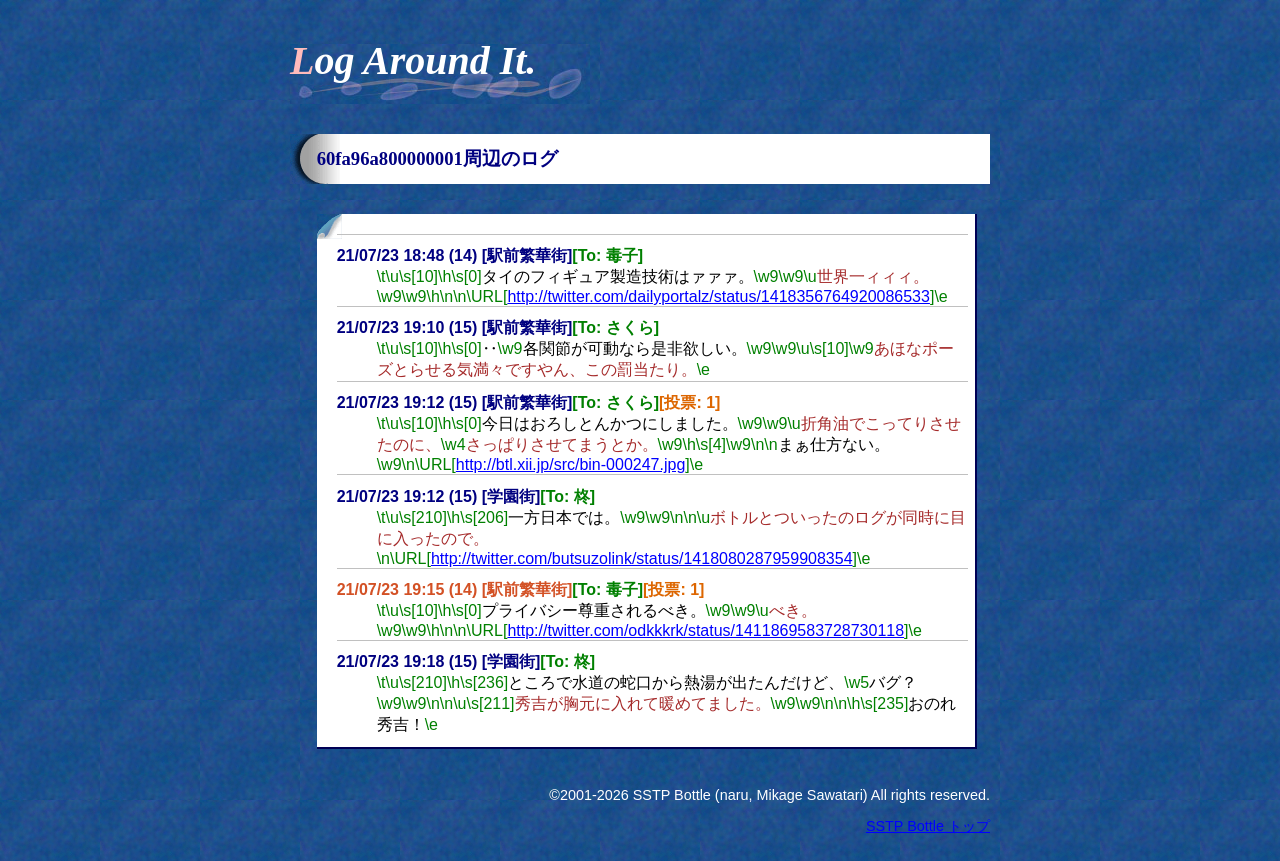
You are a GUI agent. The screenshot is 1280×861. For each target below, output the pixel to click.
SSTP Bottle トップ (928, 826)
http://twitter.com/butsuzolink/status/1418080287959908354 (642, 558)
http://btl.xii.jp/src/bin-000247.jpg (570, 464)
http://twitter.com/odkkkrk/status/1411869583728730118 (705, 630)
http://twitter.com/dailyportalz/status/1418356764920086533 (718, 296)
